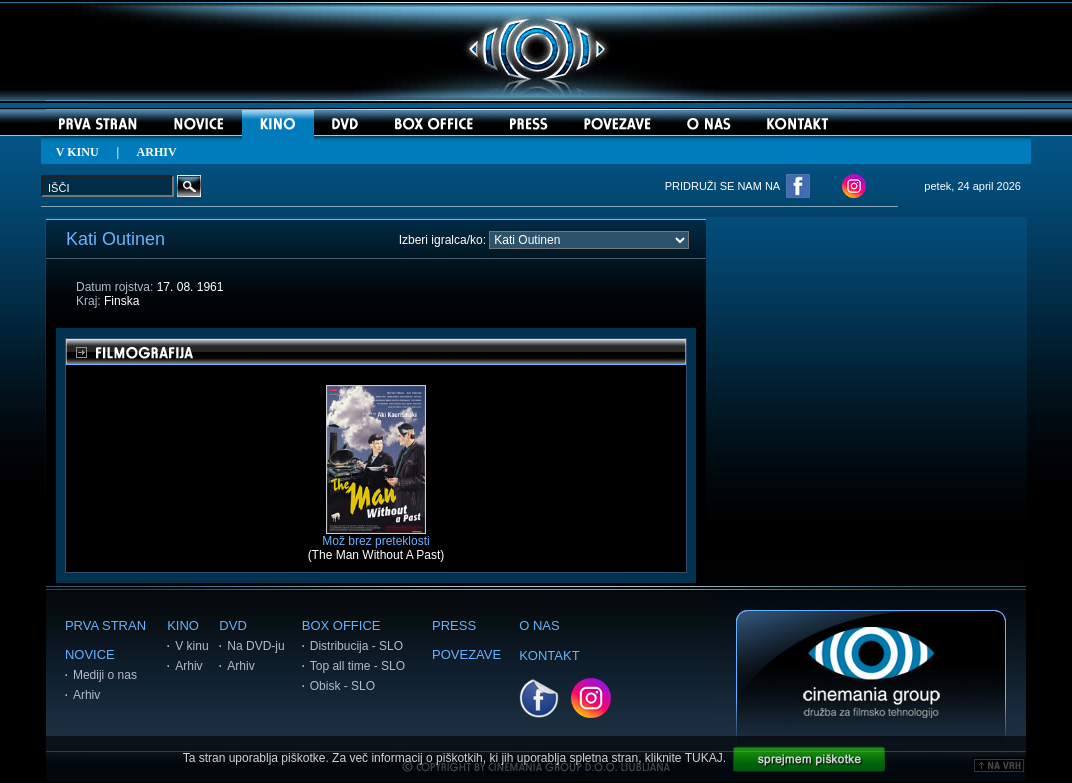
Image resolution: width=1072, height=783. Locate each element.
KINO (183, 625)
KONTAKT (549, 655)
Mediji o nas (105, 675)
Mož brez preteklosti (375, 535)
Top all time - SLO (357, 666)
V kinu (191, 646)
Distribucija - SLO (356, 646)
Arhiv (86, 695)
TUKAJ (704, 758)
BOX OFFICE (341, 625)
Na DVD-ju (255, 646)
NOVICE (90, 654)
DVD (232, 625)
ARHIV (157, 152)
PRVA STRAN (105, 625)
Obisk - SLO (342, 686)
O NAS (539, 625)
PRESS (454, 625)
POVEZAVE (466, 654)
